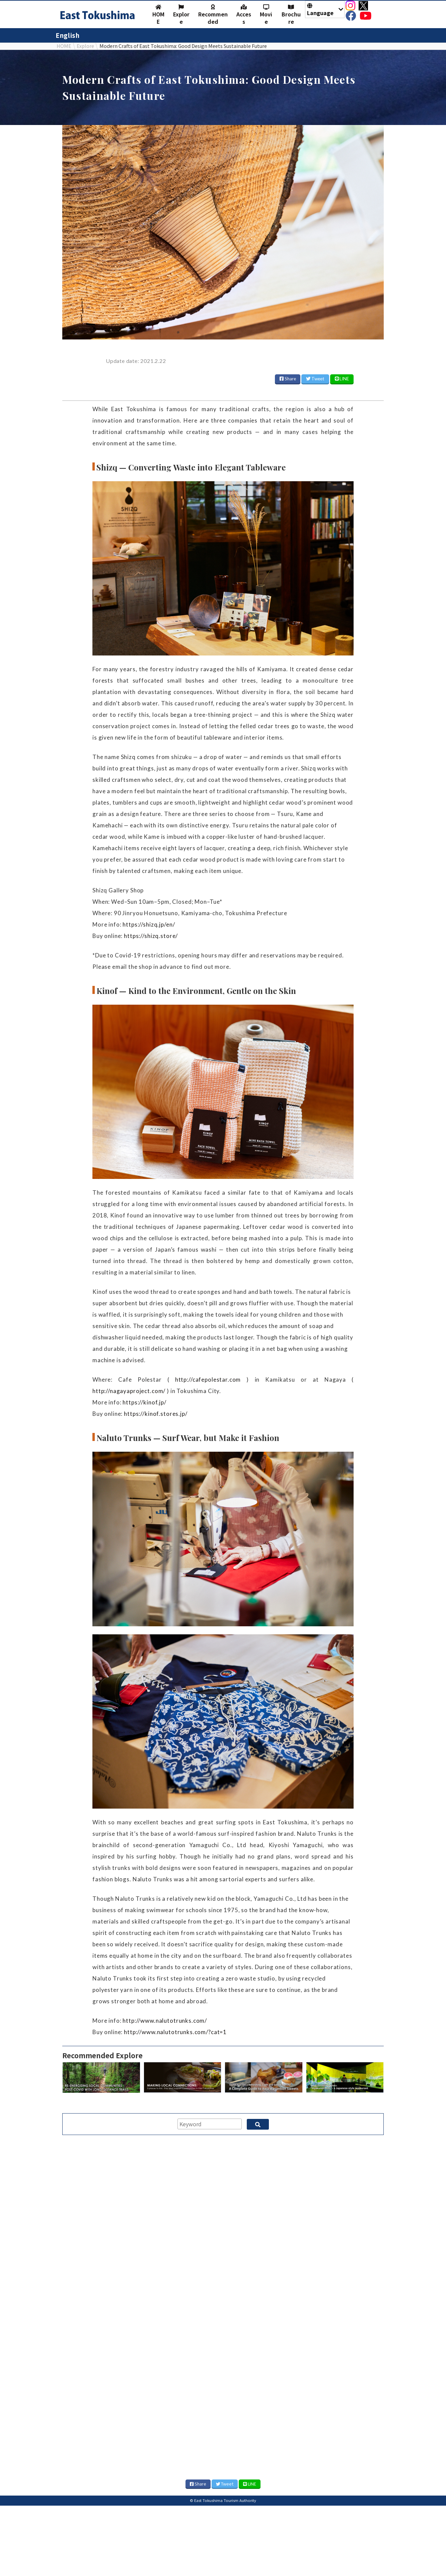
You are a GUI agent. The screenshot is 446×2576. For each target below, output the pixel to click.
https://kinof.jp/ (144, 1402)
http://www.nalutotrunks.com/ (165, 2020)
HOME (158, 14)
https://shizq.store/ (151, 935)
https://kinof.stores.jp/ (155, 1413)
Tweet (315, 378)
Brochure (291, 14)
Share (288, 378)
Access (243, 14)
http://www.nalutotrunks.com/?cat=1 (175, 2031)
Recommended (213, 14)
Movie (266, 14)
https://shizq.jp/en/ (149, 924)
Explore (181, 14)
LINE (342, 378)
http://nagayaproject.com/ (128, 1390)
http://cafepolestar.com (208, 1379)
